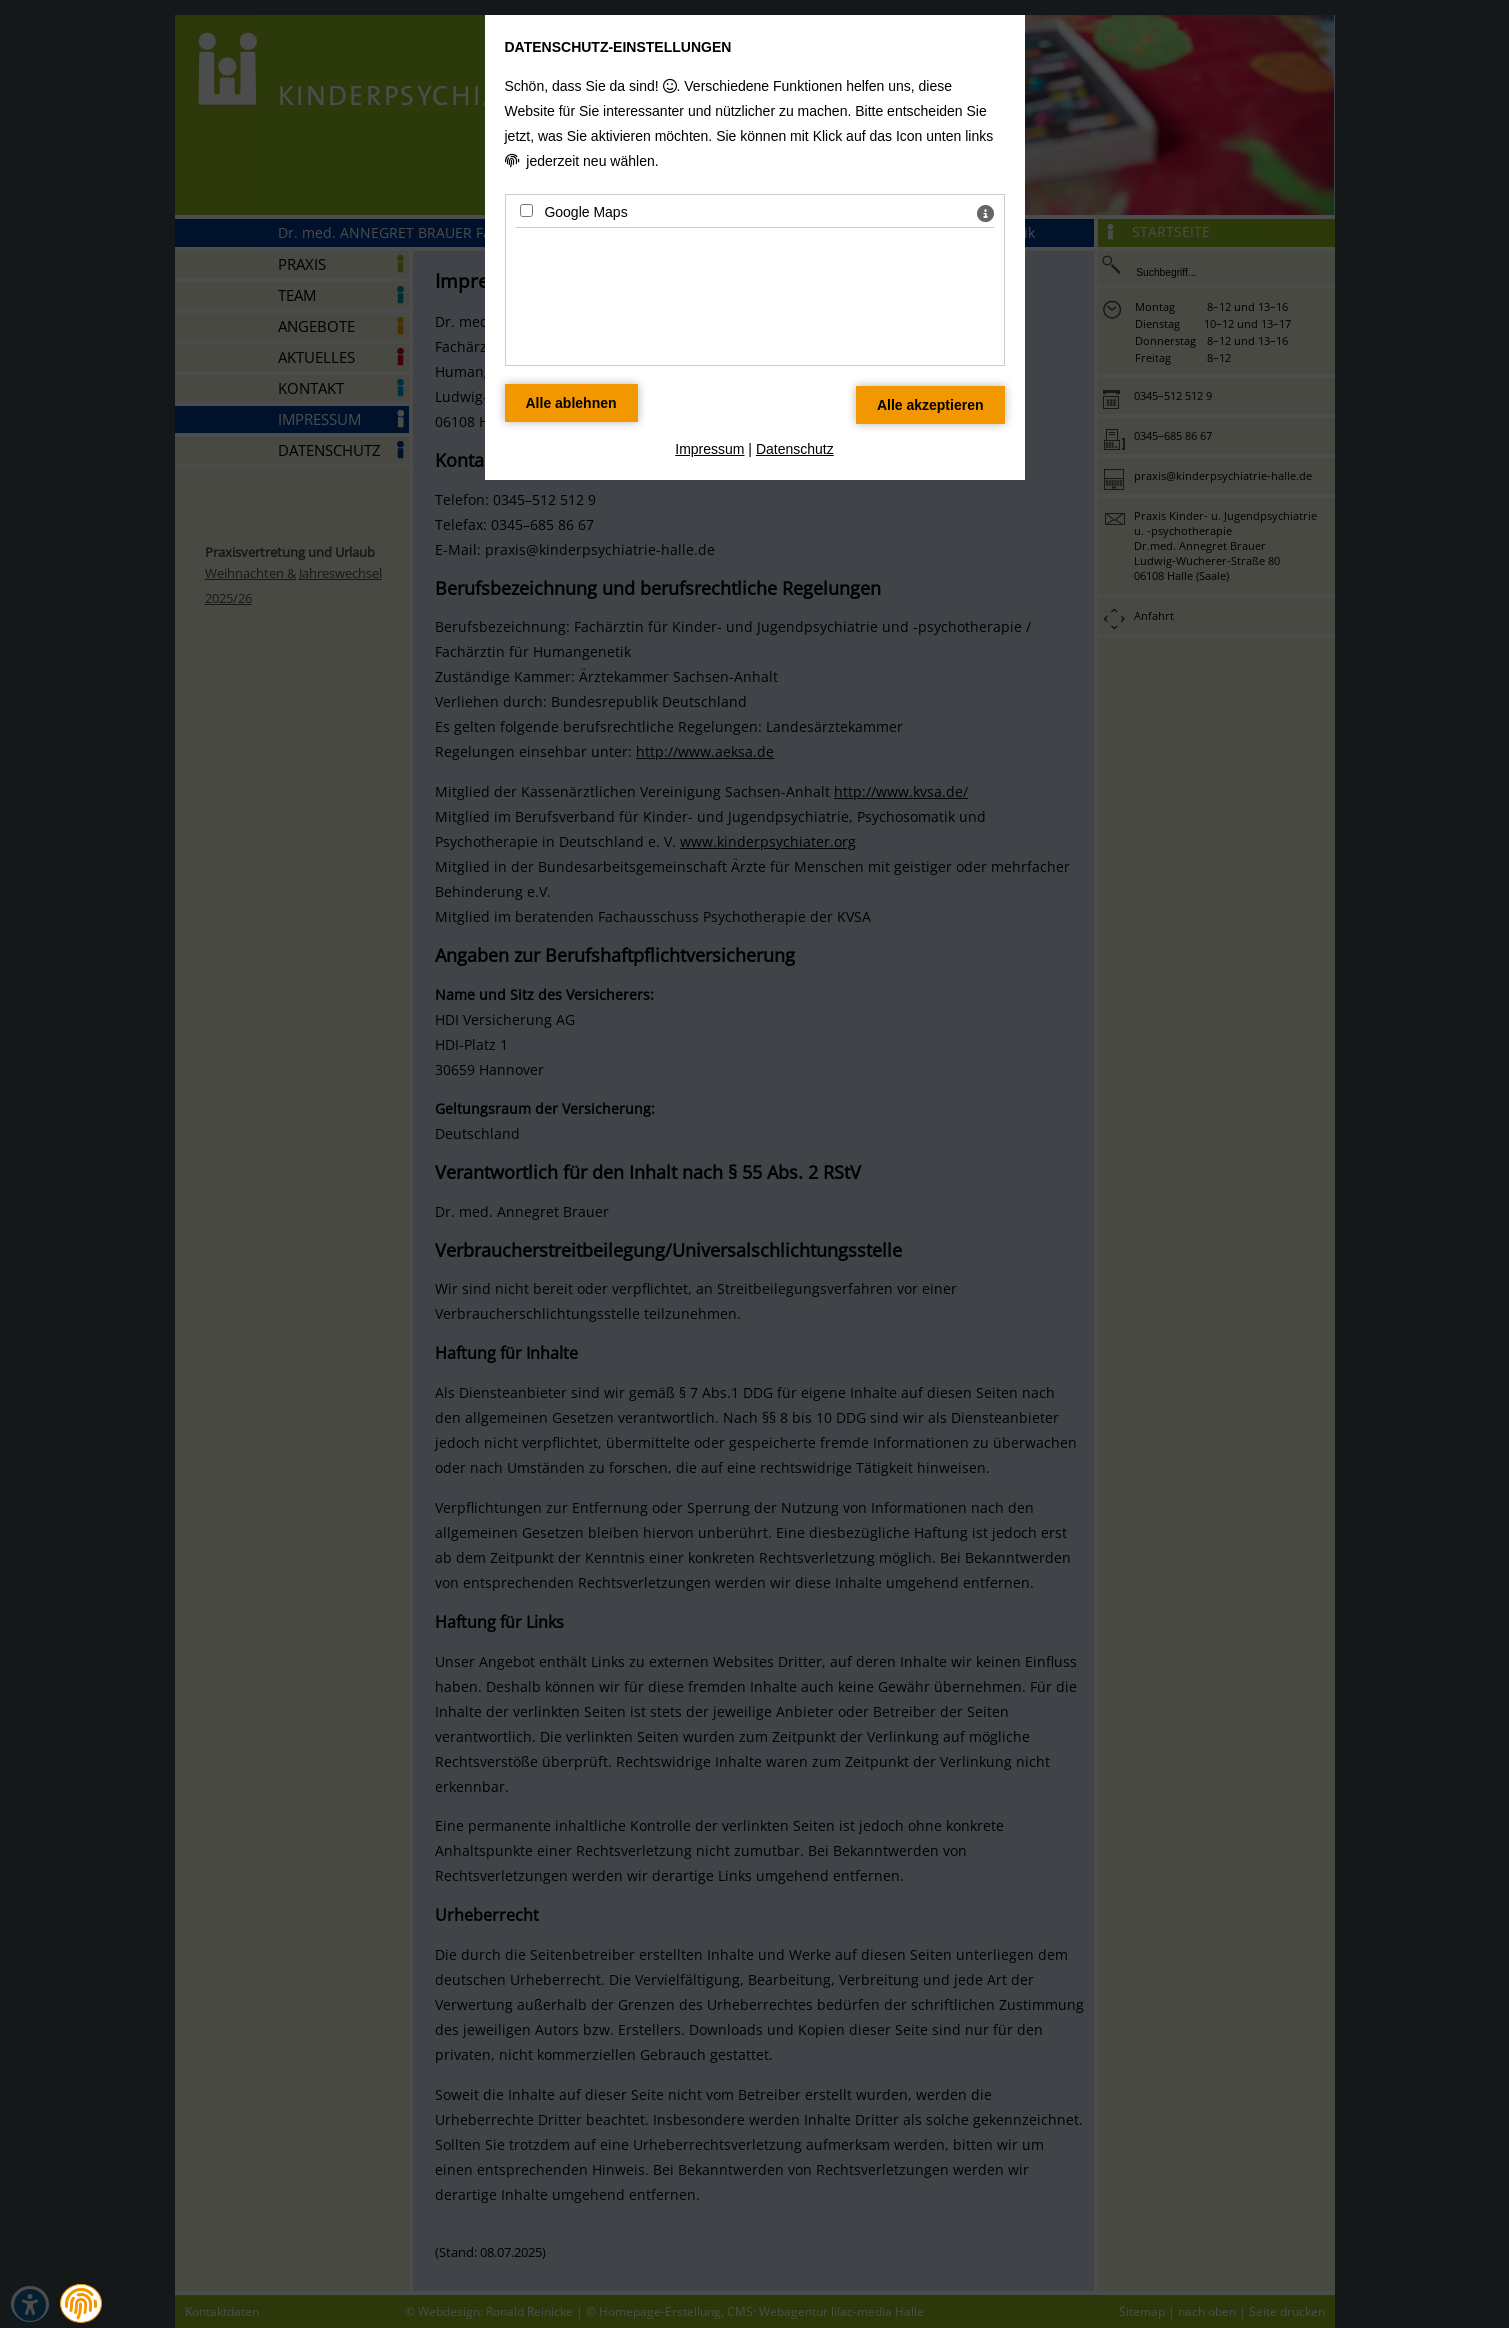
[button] (81, 2304)
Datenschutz (795, 449)
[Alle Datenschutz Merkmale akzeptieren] (930, 405)
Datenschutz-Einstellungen (618, 47)
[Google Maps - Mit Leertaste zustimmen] (526, 210)
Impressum (709, 449)
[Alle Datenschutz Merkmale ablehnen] (571, 403)
